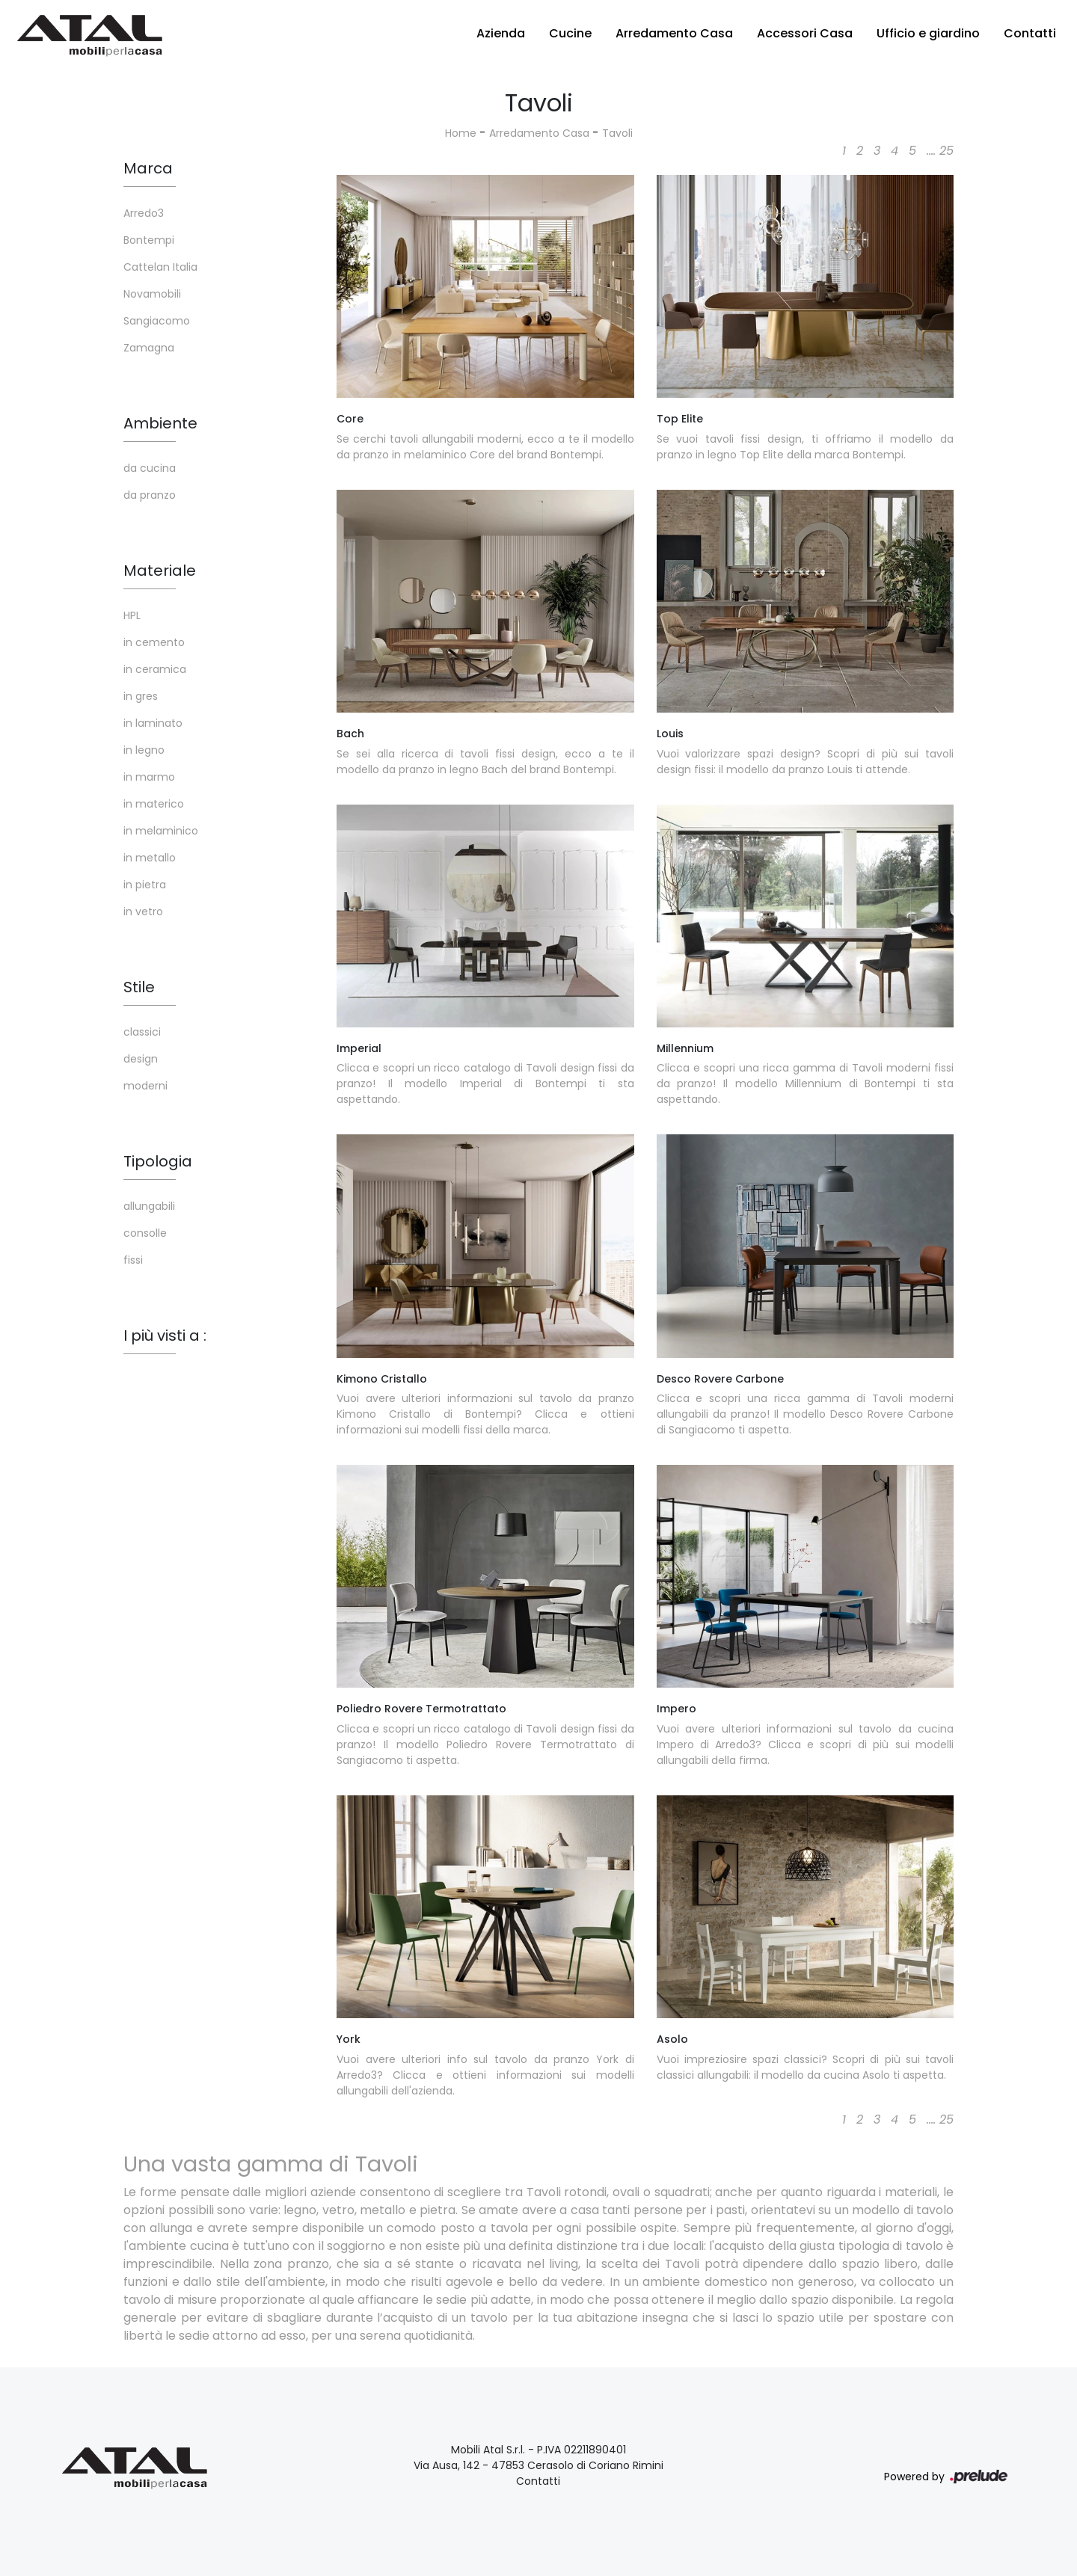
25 (946, 150)
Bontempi (148, 240)
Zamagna (148, 347)
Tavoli (617, 133)
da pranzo (149, 495)
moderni (145, 1085)
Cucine (570, 33)
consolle (145, 1233)
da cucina (149, 468)
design (140, 1058)
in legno (144, 750)
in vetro (143, 911)
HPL (132, 615)
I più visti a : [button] (164, 1335)
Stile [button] (139, 987)
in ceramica (154, 669)
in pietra (144, 884)
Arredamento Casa (674, 33)
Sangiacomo (156, 320)
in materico (153, 803)
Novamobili (152, 293)
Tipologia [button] (157, 1161)
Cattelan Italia (160, 266)
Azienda (500, 33)
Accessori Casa (805, 33)
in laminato (152, 723)
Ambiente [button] (160, 423)
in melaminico (160, 830)
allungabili (149, 1206)
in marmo (149, 776)
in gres (140, 696)
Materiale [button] (159, 570)
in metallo (149, 857)
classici (142, 1031)
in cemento (154, 642)
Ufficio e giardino (928, 33)
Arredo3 (143, 213)
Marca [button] (148, 168)
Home (460, 133)
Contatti (1030, 33)
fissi (133, 1259)
